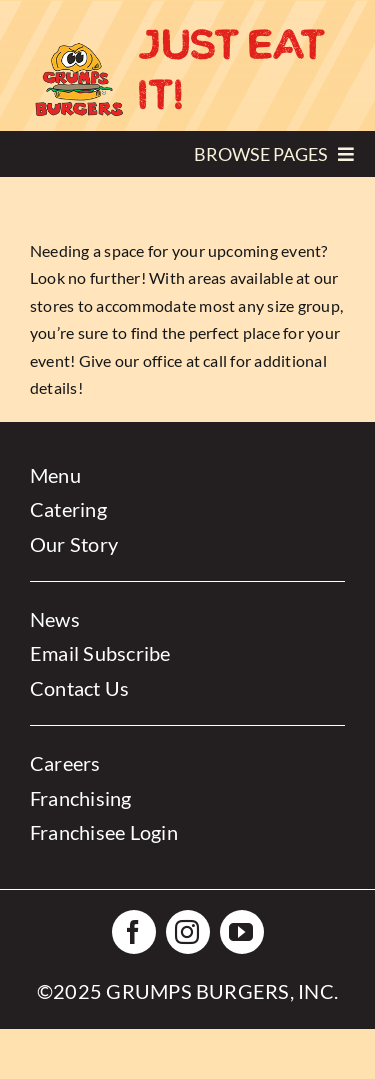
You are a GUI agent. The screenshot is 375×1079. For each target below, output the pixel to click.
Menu (55, 475)
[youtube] (242, 932)
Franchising (81, 798)
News (55, 619)
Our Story (74, 544)
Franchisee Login (104, 832)
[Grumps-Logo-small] (78, 47)
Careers (65, 763)
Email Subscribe (100, 653)
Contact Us (79, 688)
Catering (68, 509)
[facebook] (134, 932)
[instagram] (188, 932)
